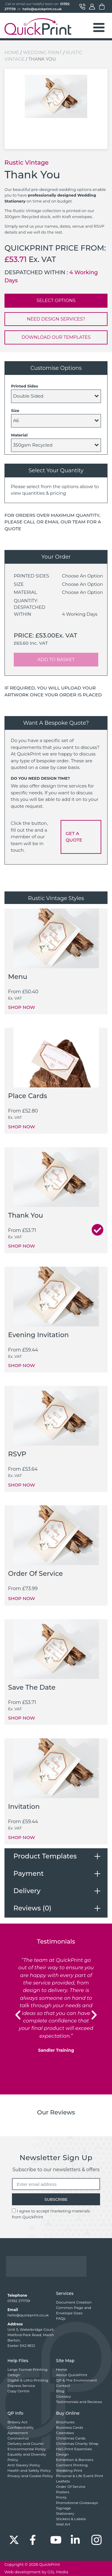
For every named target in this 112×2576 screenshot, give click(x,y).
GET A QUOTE (74, 836)
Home (11, 52)
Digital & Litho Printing (27, 2380)
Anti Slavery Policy (23, 2465)
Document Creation (74, 2302)
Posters (62, 2492)
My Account (92, 7)
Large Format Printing (27, 2369)
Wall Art (63, 2524)
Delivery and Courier (25, 2443)
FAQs (61, 2318)
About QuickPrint (72, 2375)
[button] (18, 2015)
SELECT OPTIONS (56, 300)
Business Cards (69, 2427)
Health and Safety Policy (29, 2470)
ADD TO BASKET (56, 659)
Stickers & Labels (71, 2519)
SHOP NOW (21, 1007)
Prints (61, 2497)
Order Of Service (71, 2486)
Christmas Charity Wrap (77, 2443)
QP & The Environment (76, 2380)
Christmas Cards (70, 2438)
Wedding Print (42, 52)
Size (15, 410)
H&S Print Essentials (74, 2449)
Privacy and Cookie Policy (30, 2476)
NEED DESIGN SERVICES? (56, 319)
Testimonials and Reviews (79, 2401)
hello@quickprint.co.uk (42, 9)
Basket (102, 7)
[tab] (56, 1856)
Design (13, 2375)
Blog (60, 2391)
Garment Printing (72, 2465)
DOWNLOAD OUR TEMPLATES (56, 337)
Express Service (21, 2385)
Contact (82, 7)
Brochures (65, 2422)
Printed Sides (24, 386)
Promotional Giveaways (77, 2502)
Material (19, 435)
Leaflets (63, 2481)
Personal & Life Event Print (79, 2476)
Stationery (65, 2513)
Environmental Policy (26, 2449)
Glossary (63, 2396)
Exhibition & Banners (74, 2459)
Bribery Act (17, 2422)
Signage (63, 2508)
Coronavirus (18, 2438)
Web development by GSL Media (36, 2571)
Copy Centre (18, 2391)
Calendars (65, 2433)
